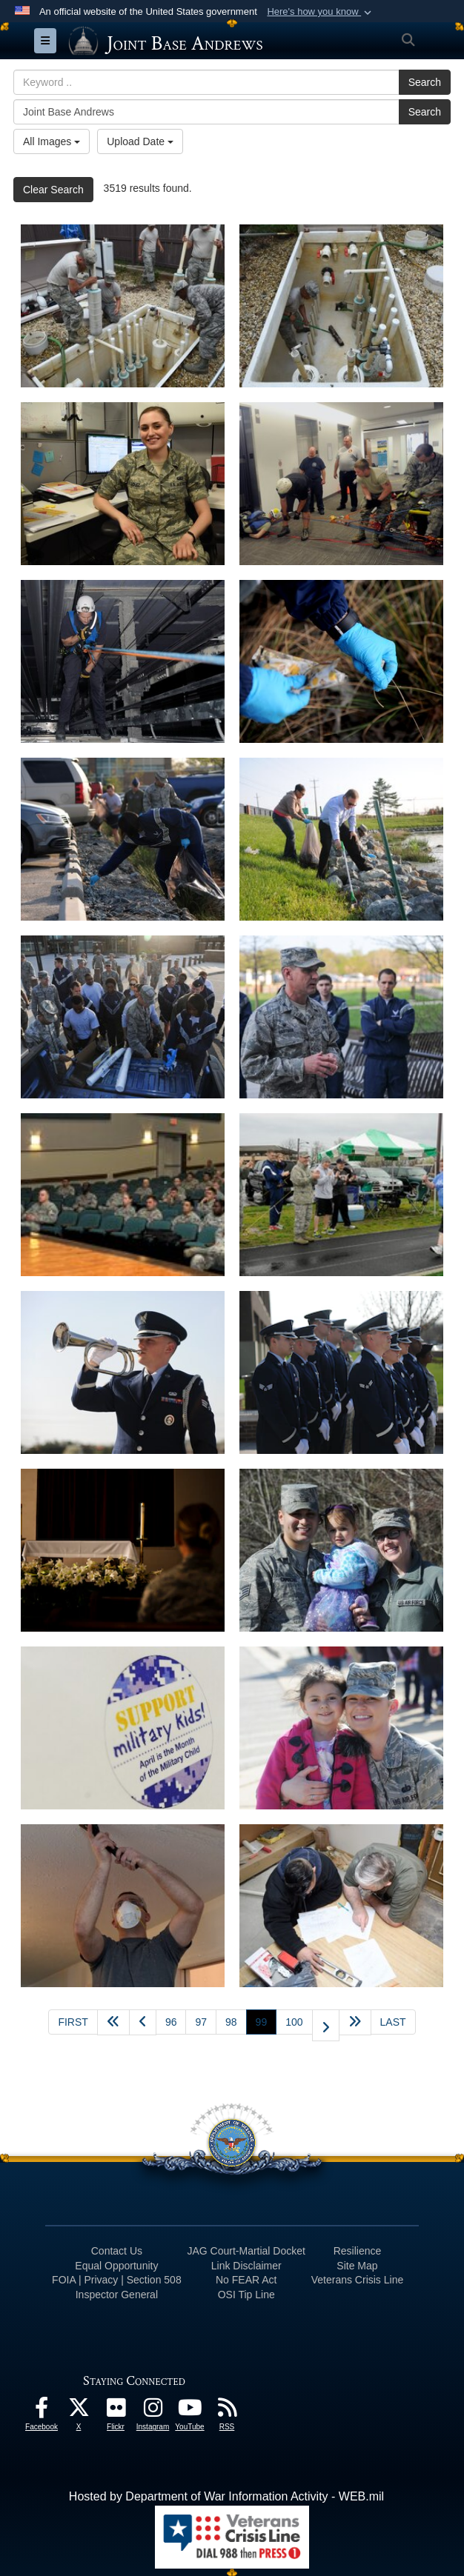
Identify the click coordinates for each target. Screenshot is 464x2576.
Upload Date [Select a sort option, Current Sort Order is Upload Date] (140, 141)
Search (424, 82)
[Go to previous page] (142, 2022)
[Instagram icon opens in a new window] (152, 2411)
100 (293, 2022)
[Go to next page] (325, 2025)
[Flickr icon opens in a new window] (115, 2411)
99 (266, 2021)
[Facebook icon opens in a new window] (41, 2411)
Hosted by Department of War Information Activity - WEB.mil (226, 2496)
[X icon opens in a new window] (78, 2411)
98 (231, 2022)
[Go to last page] (393, 2022)
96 (171, 2022)
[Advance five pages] (355, 2022)
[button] (320, 11)
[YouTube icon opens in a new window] (189, 2411)
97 (201, 2022)
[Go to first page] (72, 2022)
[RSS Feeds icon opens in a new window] (226, 2411)
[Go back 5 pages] (113, 2022)
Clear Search (53, 190)
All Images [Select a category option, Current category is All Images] (51, 141)
